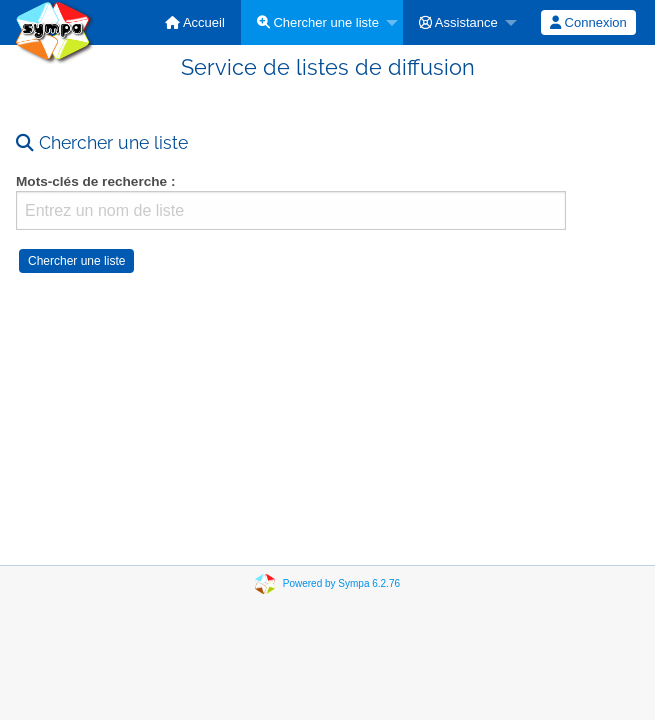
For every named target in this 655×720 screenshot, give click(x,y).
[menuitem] (195, 22)
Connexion (588, 22)
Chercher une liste (318, 22)
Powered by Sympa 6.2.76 (341, 583)
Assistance (458, 22)
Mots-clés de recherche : (95, 181)
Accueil (195, 22)
